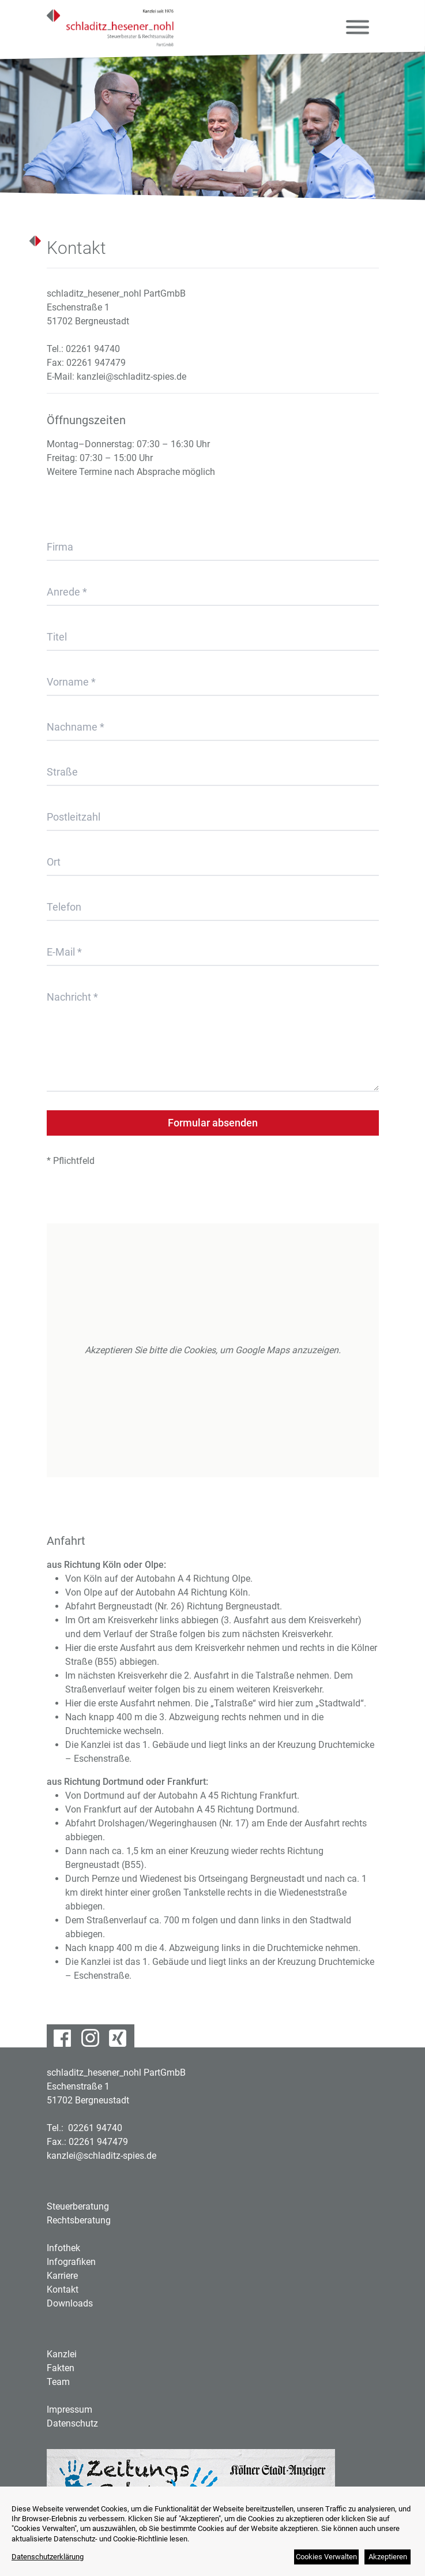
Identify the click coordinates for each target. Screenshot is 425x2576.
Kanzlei (62, 2354)
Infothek (63, 2247)
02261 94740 (93, 348)
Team (58, 2381)
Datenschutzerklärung (48, 2556)
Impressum (69, 2409)
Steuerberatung (78, 2206)
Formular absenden (213, 1123)
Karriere (62, 2275)
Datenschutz (72, 2423)
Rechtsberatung (79, 2220)
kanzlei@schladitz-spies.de (131, 376)
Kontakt (62, 2289)
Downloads (70, 2303)
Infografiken (71, 2261)
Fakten (60, 2367)
